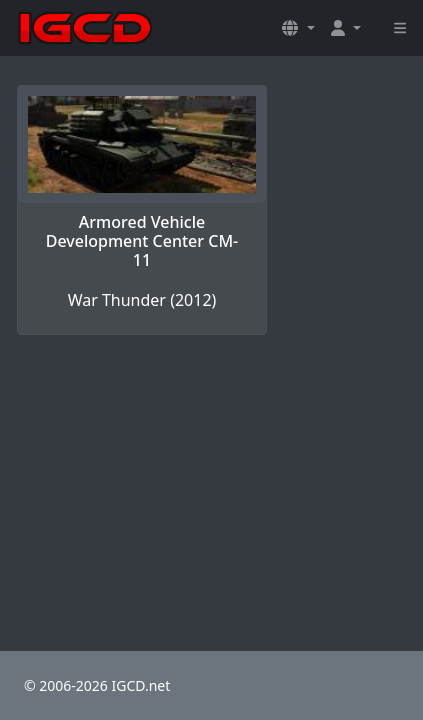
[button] (298, 28)
